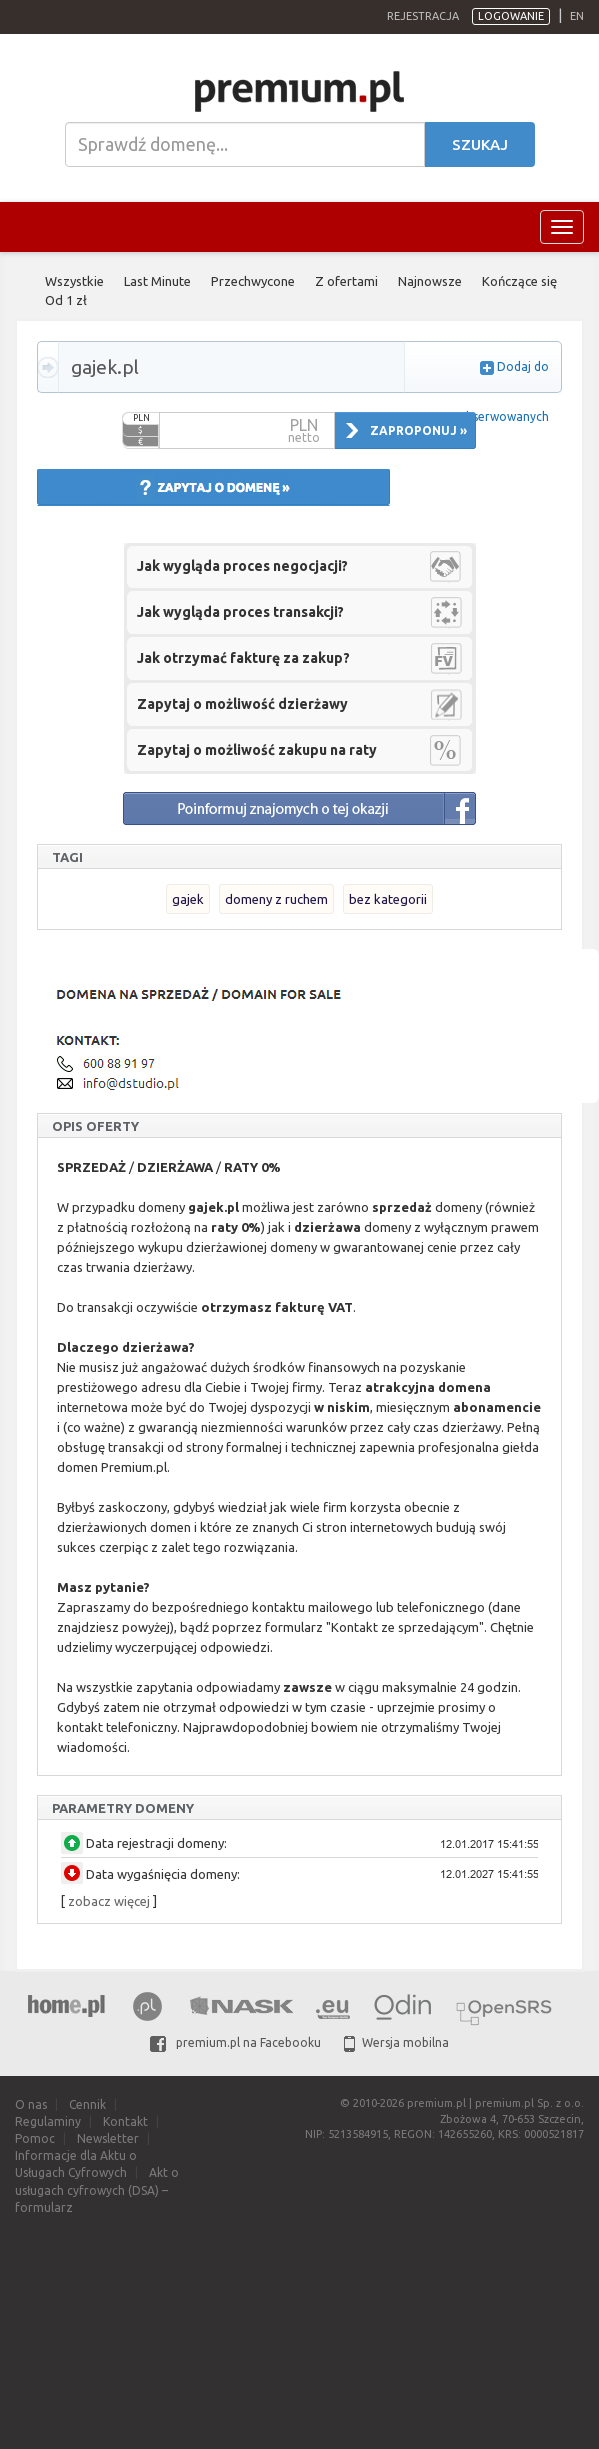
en (577, 16)
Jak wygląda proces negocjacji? (242, 566)
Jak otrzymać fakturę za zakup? (243, 658)
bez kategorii (388, 899)
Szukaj (480, 144)
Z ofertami (346, 281)
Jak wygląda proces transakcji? (240, 612)
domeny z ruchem (276, 899)
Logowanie (511, 16)
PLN (141, 418)
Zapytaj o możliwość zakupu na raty (257, 750)
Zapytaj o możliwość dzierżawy (242, 704)
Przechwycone (253, 281)
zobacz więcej (109, 1901)
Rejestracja (423, 16)
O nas (31, 2104)
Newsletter (108, 2138)
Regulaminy (48, 2121)
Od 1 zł (66, 300)
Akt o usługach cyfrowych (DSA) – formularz (97, 2189)
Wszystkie (74, 281)
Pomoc (35, 2138)
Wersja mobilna (396, 2042)
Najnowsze (430, 281)
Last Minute (157, 281)
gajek (188, 899)
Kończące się (519, 281)
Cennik (87, 2104)
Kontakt (125, 2121)
